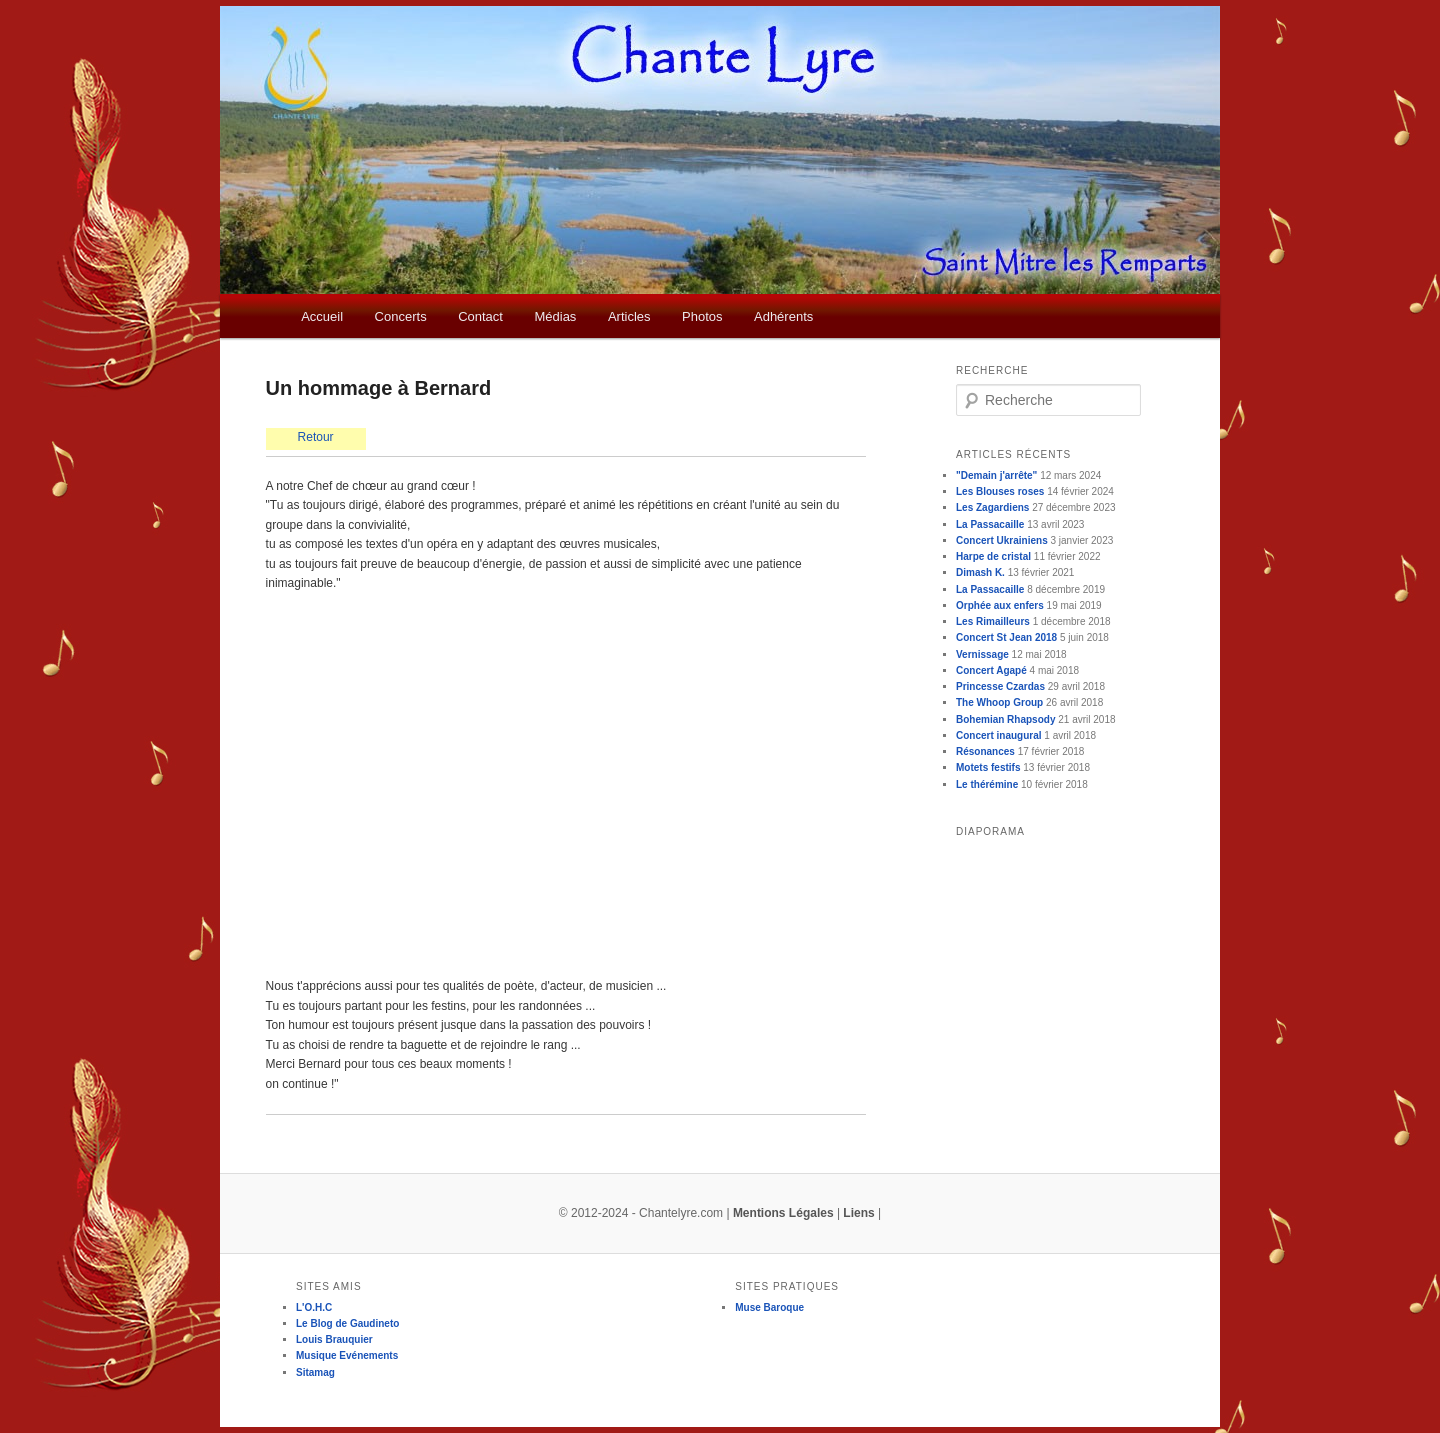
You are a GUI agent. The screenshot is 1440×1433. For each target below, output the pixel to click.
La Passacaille (990, 524)
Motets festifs (988, 767)
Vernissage (982, 654)
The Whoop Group (999, 702)
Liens (858, 1213)
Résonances (985, 751)
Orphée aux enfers (1000, 605)
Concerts (401, 316)
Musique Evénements (347, 1355)
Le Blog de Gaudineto (347, 1323)
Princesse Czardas (1000, 686)
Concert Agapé (991, 670)
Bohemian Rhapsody (1005, 719)
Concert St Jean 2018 (1006, 637)
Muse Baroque (769, 1307)
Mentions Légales (783, 1213)
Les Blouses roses (1000, 491)
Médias (555, 316)
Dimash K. (980, 572)
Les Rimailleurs (993, 621)
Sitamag (315, 1372)
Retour (316, 437)
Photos (702, 316)
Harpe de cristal (993, 556)
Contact (480, 316)
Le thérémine (987, 784)
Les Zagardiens (992, 507)
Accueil (322, 316)
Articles (629, 316)
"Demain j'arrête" (996, 475)
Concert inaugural (999, 735)
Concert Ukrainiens (1002, 540)
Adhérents (783, 316)
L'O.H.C (314, 1307)
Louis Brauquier (334, 1339)
